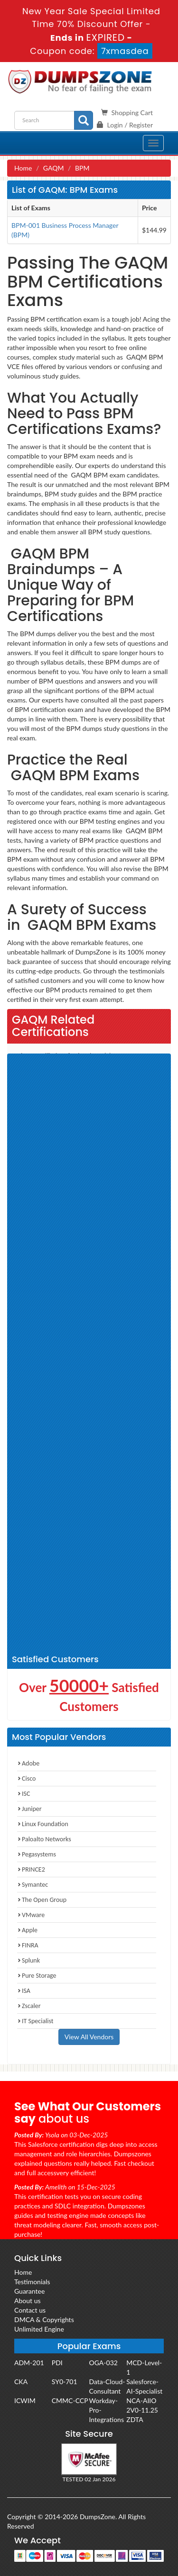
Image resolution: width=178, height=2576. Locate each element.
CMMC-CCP (70, 2400)
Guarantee (29, 2291)
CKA (21, 2382)
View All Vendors (89, 2037)
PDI (57, 2363)
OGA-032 (103, 2363)
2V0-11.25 (142, 2410)
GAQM (53, 168)
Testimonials (32, 2282)
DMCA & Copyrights (44, 2319)
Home (23, 168)
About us (27, 2301)
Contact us (30, 2310)
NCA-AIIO (141, 2400)
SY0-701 (64, 2382)
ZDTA (134, 2419)
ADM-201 (29, 2363)
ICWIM (25, 2400)
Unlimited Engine (39, 2329)
